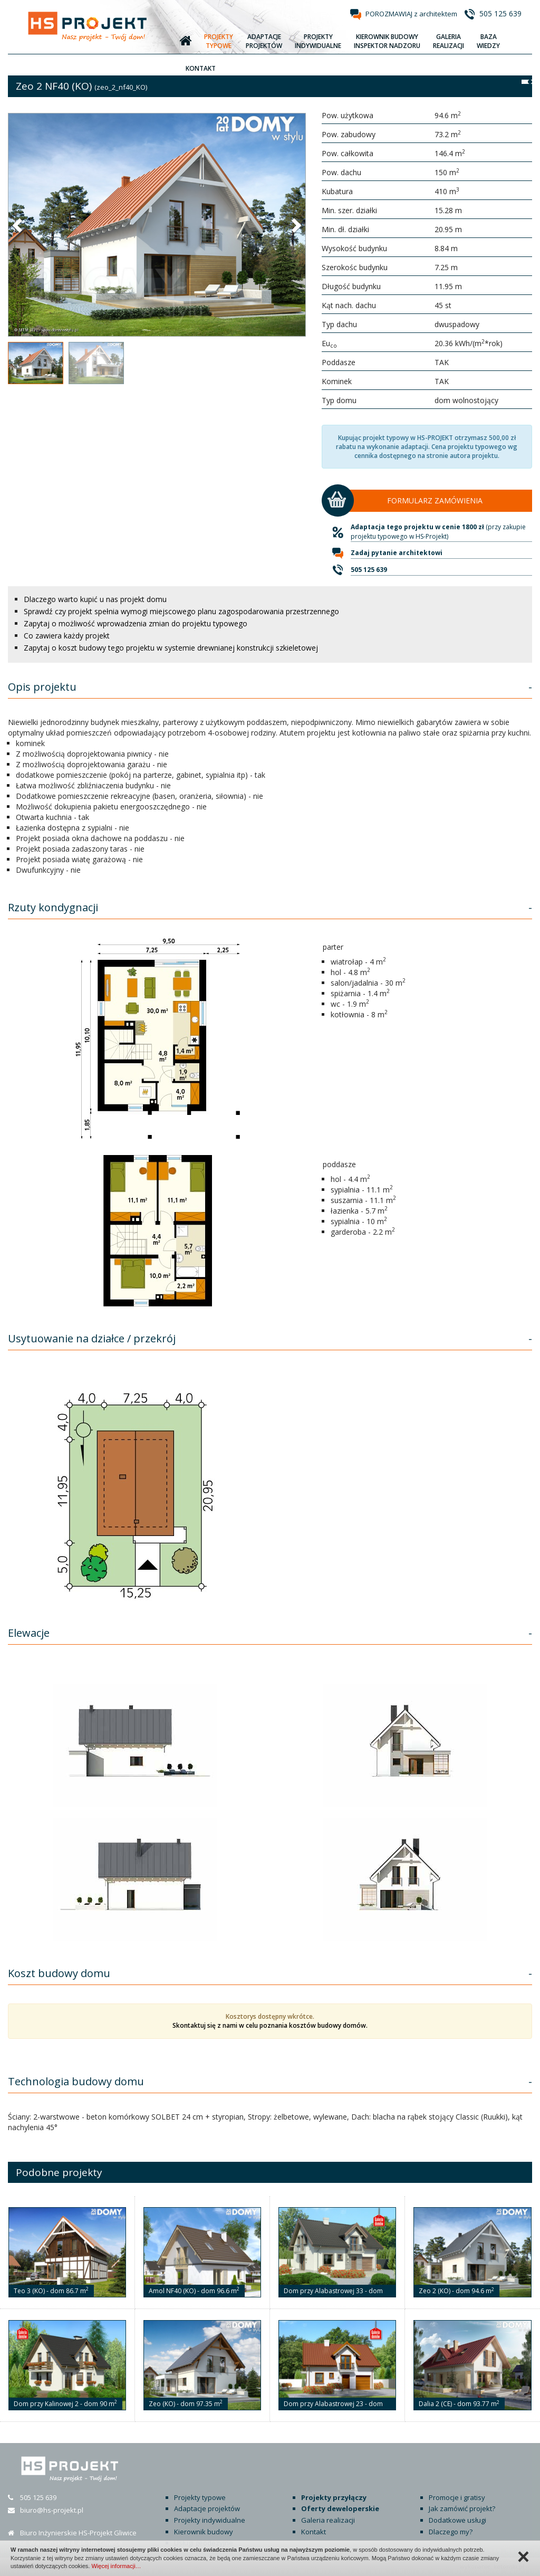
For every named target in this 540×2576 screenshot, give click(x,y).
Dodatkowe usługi (457, 2520)
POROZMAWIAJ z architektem (411, 13)
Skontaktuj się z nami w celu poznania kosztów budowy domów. (270, 2025)
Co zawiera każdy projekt (67, 636)
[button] (18, 225)
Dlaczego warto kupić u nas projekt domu (95, 599)
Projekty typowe (200, 2497)
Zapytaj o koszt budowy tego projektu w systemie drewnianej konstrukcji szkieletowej (171, 648)
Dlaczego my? (450, 2531)
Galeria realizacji (328, 2520)
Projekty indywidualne (209, 2520)
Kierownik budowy (203, 2531)
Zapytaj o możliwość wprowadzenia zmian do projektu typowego (135, 623)
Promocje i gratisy (457, 2497)
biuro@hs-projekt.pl (51, 2510)
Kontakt (313, 2531)
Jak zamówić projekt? (462, 2508)
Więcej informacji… (116, 2566)
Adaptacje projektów (207, 2508)
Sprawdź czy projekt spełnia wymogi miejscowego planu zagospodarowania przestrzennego (181, 611)
